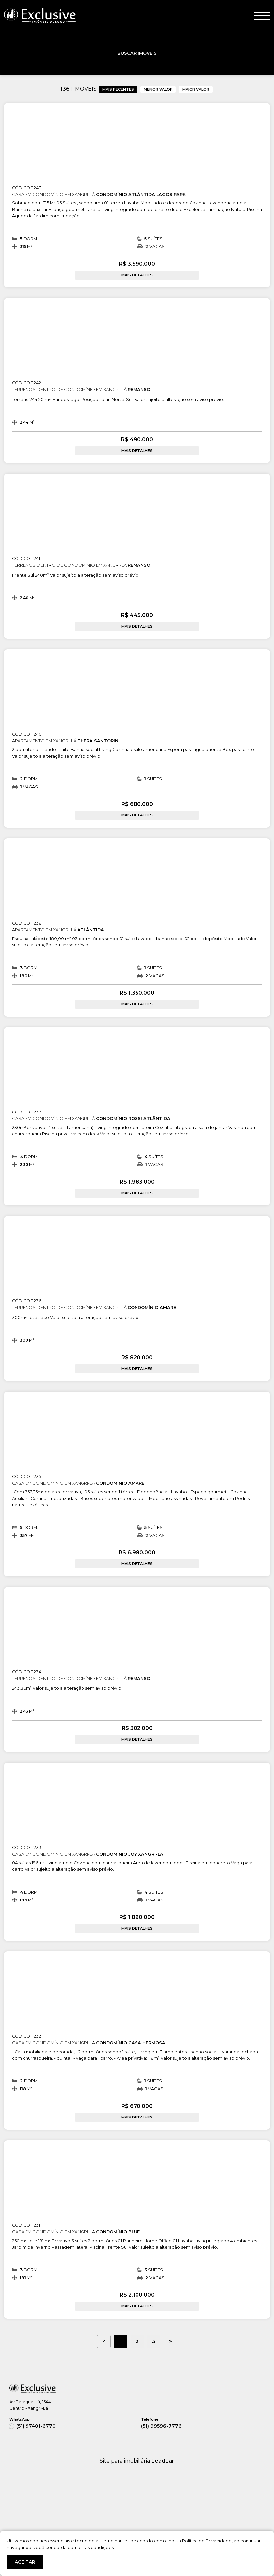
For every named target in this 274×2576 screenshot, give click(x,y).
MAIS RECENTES (118, 89)
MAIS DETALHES (137, 275)
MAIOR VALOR (195, 89)
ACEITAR (25, 2562)
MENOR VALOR (158, 89)
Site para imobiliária (137, 2461)
